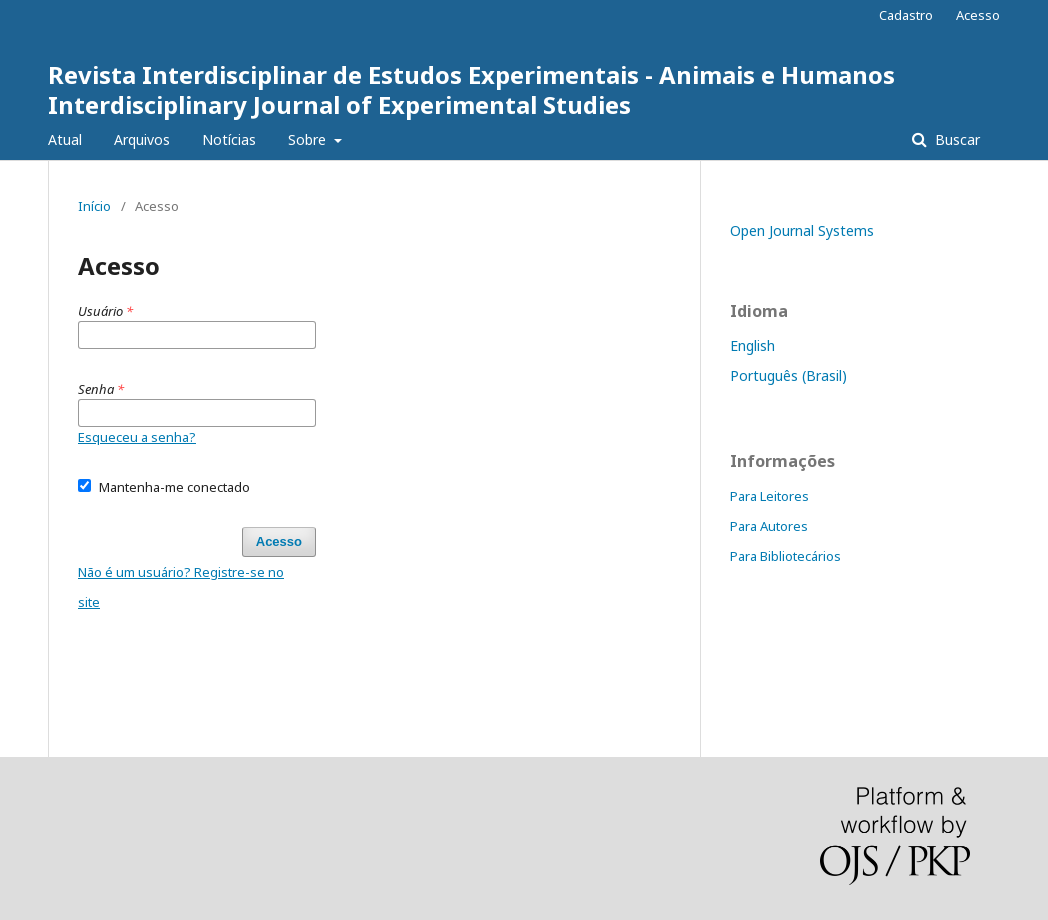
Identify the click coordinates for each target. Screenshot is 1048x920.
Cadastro (906, 15)
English (752, 345)
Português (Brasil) (788, 375)
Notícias (229, 139)
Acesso (978, 15)
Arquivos (142, 139)
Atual (65, 139)
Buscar (955, 139)
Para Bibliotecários (785, 556)
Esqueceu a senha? (137, 437)
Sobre (309, 139)
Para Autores (769, 526)
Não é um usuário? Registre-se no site (181, 587)
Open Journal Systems (802, 230)
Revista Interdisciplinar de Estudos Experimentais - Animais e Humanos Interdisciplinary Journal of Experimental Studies (471, 89)
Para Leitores (769, 496)
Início (94, 206)
